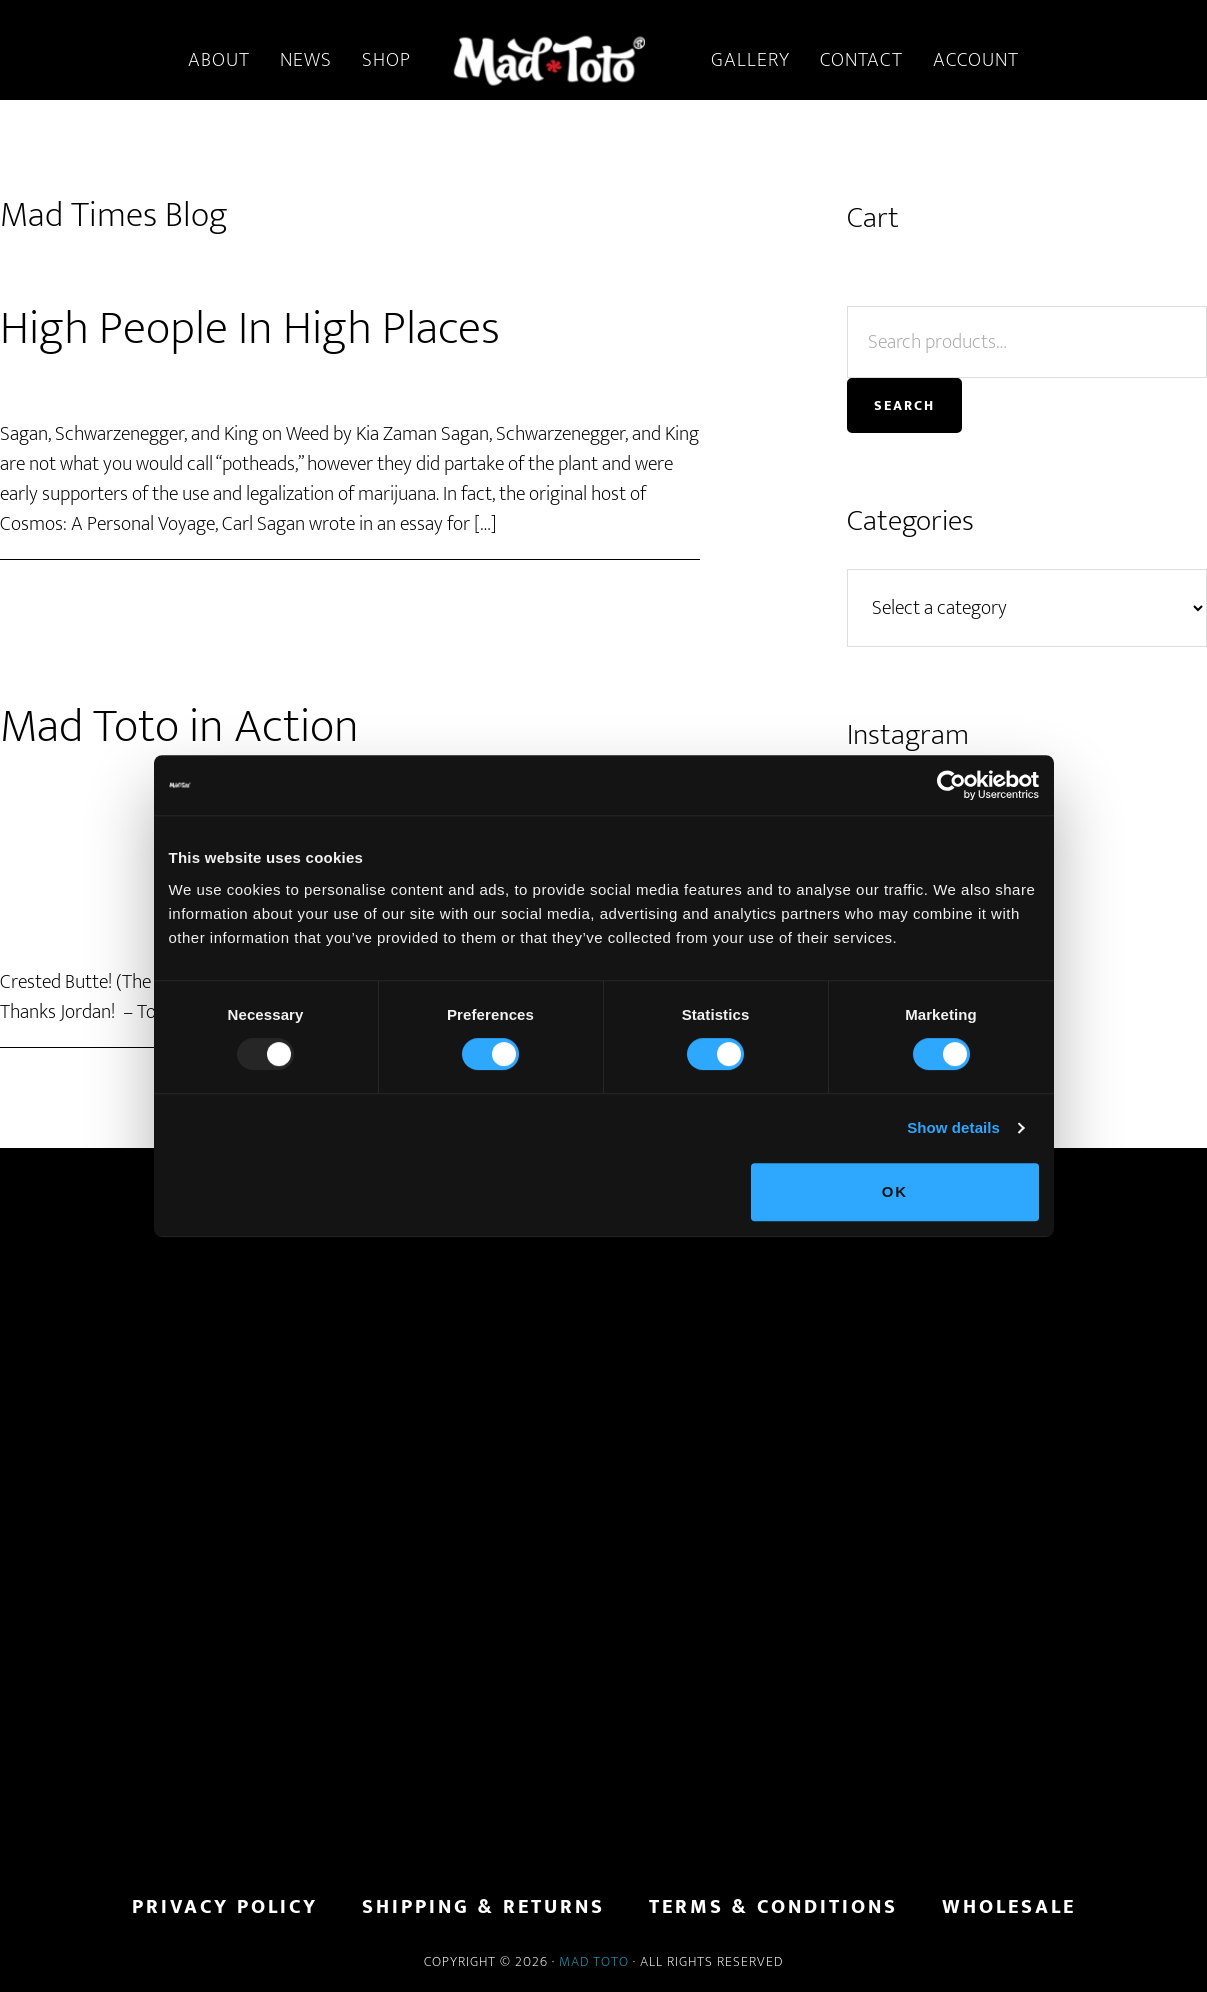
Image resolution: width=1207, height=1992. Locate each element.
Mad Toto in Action (179, 727)
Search (904, 405)
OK (895, 1191)
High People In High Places (250, 329)
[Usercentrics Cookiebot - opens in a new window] (951, 785)
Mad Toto (594, 1961)
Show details (953, 1127)
